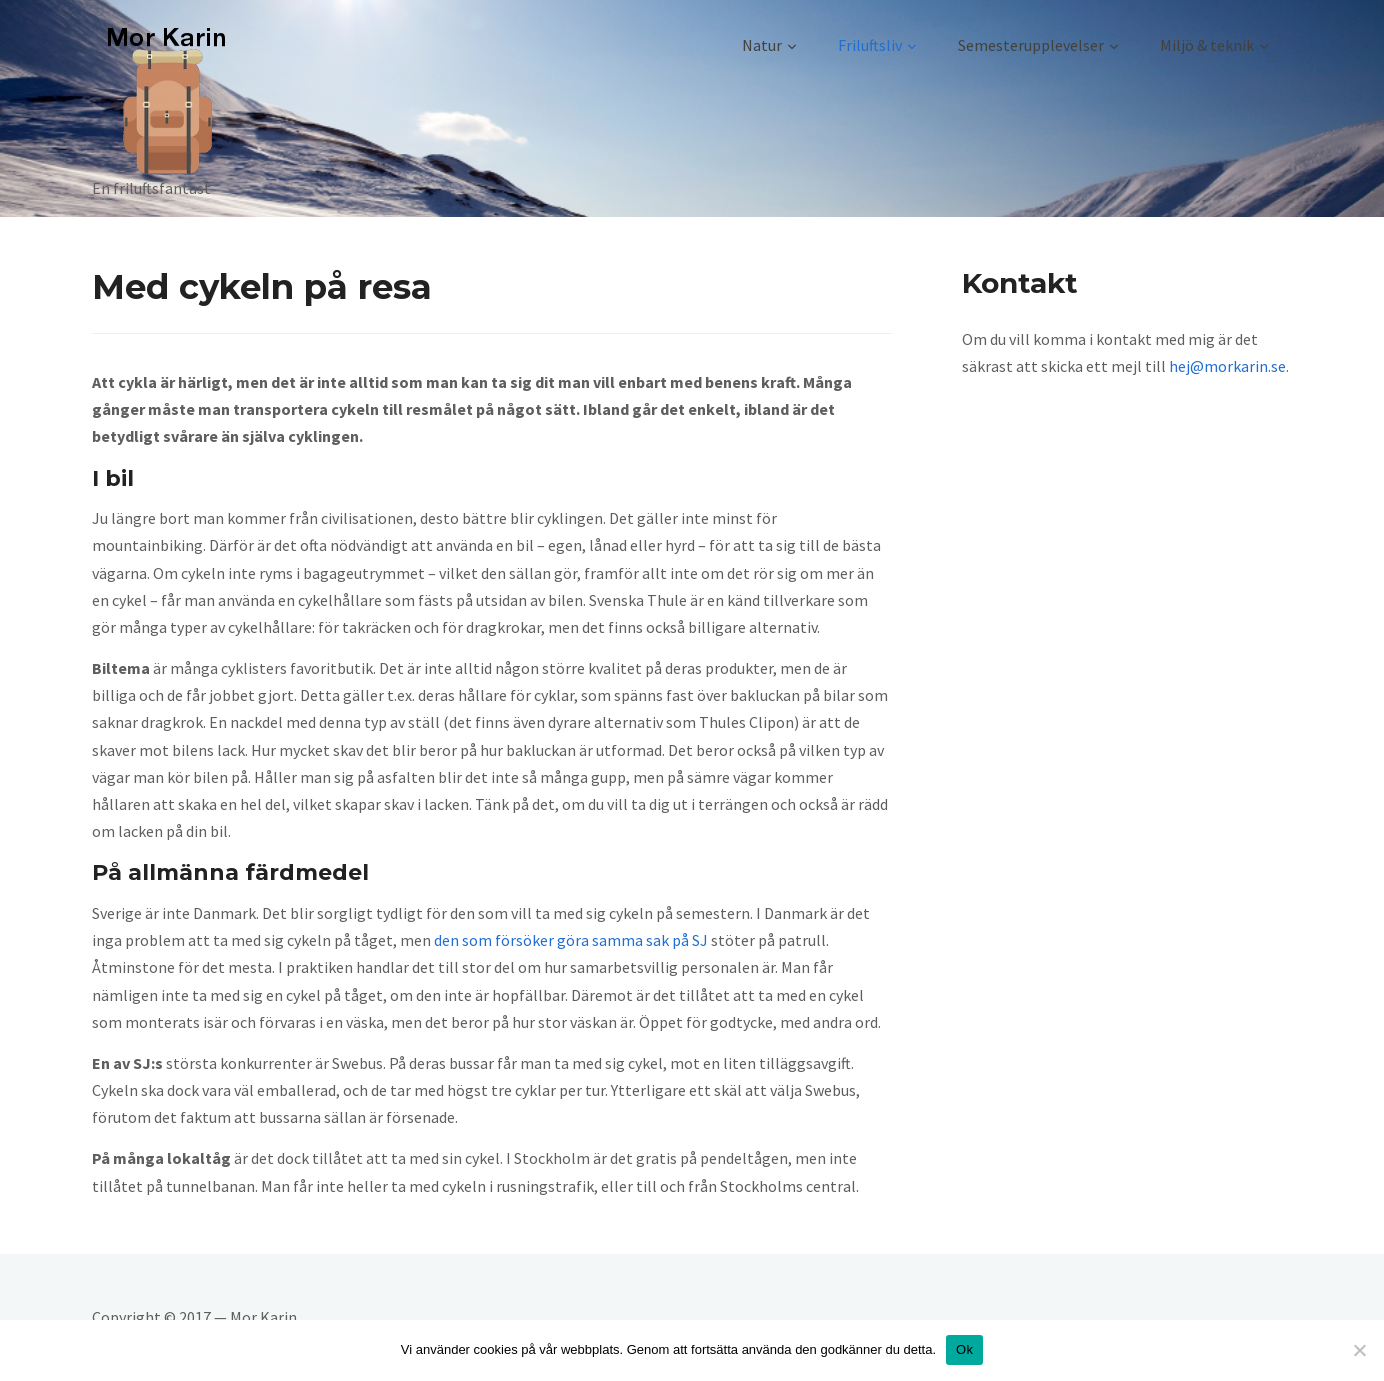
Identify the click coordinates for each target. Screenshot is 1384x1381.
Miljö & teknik (1207, 45)
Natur (762, 45)
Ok (964, 1349)
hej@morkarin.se (1227, 366)
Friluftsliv (870, 45)
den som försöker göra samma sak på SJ (571, 940)
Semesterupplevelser (1031, 45)
